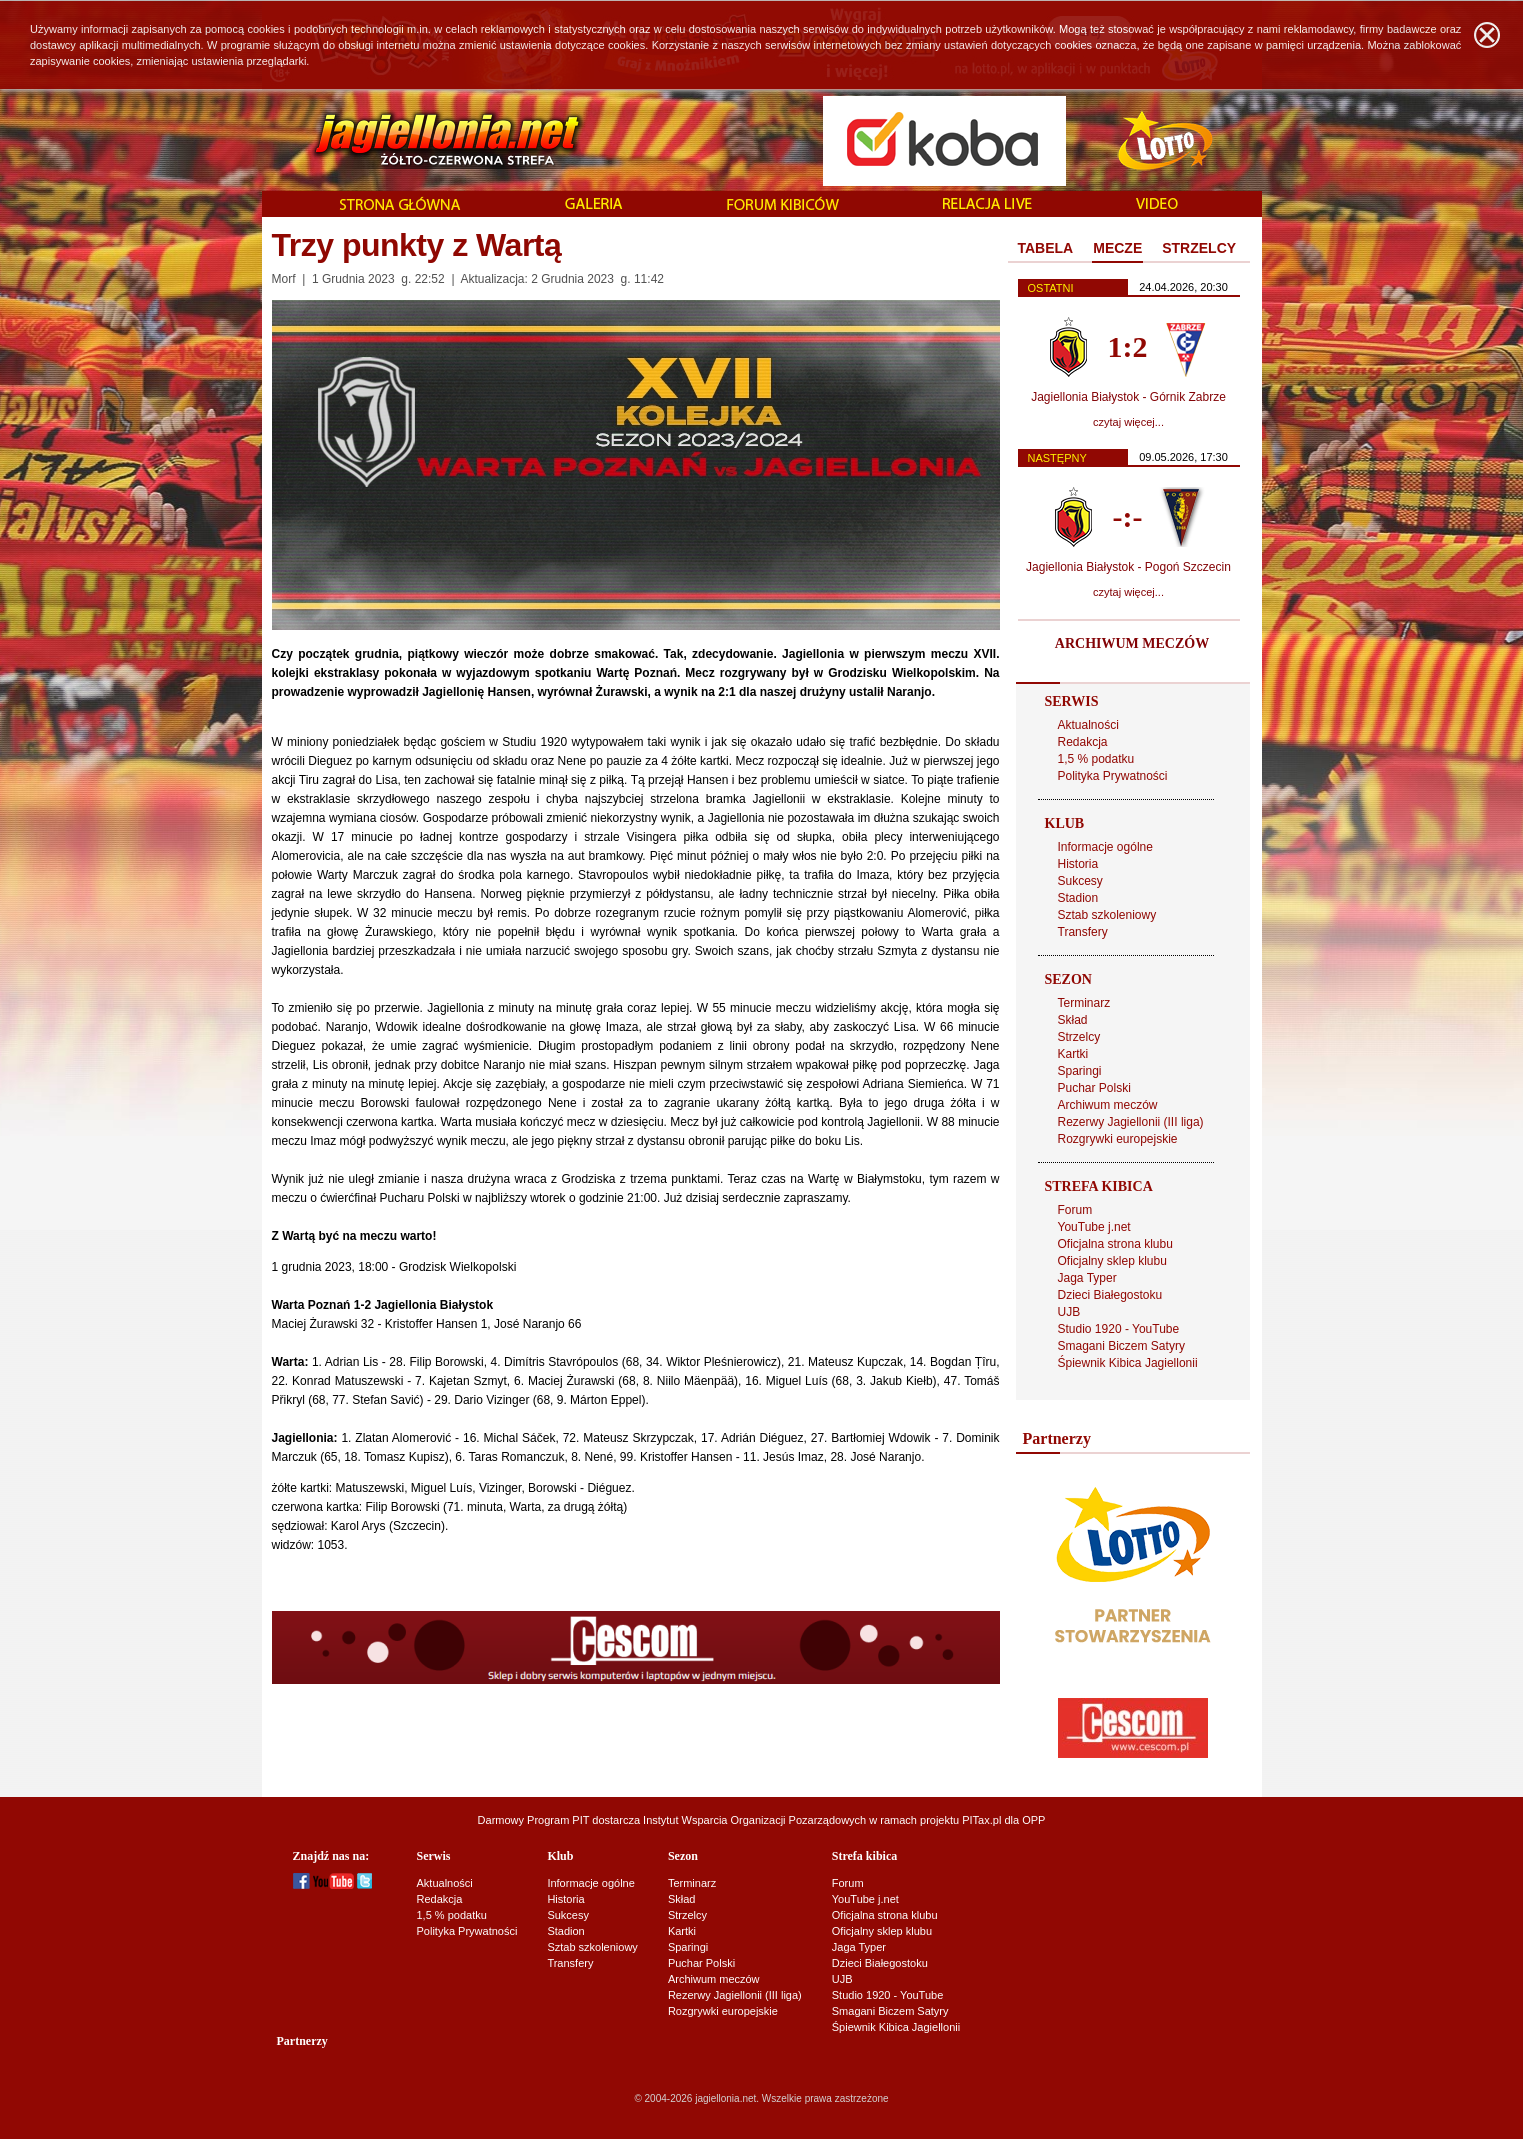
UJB (1069, 1312)
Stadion (1078, 898)
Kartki (1073, 1054)
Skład (1073, 1020)
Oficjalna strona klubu (1115, 1244)
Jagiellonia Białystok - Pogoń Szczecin (1128, 567)
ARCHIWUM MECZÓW (1132, 643)
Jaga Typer (1087, 1278)
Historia (1078, 864)
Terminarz (1084, 1003)
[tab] (1046, 249)
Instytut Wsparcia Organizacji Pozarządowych (754, 1820)
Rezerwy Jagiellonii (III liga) (1131, 1122)
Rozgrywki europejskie (1118, 1139)
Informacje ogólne (1105, 847)
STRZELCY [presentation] (1199, 248)
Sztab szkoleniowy (1107, 915)
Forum (1075, 1210)
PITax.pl (981, 1820)
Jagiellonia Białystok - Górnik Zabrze (1128, 397)
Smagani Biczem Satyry (1121, 1346)
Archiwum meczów (1108, 1105)
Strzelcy (1079, 1037)
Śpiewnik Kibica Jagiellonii (1128, 1363)
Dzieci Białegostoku (1110, 1295)
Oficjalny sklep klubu (1112, 1261)
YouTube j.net (1094, 1227)
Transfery (1083, 932)
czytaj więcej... (1128, 422)
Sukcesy (1080, 881)
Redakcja (1083, 742)
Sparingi (1080, 1071)
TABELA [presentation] (1046, 248)
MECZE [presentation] (1117, 248)
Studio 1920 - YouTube (1119, 1329)
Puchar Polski (1094, 1088)
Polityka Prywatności (1113, 776)
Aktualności (1088, 725)
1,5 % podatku (1096, 759)
